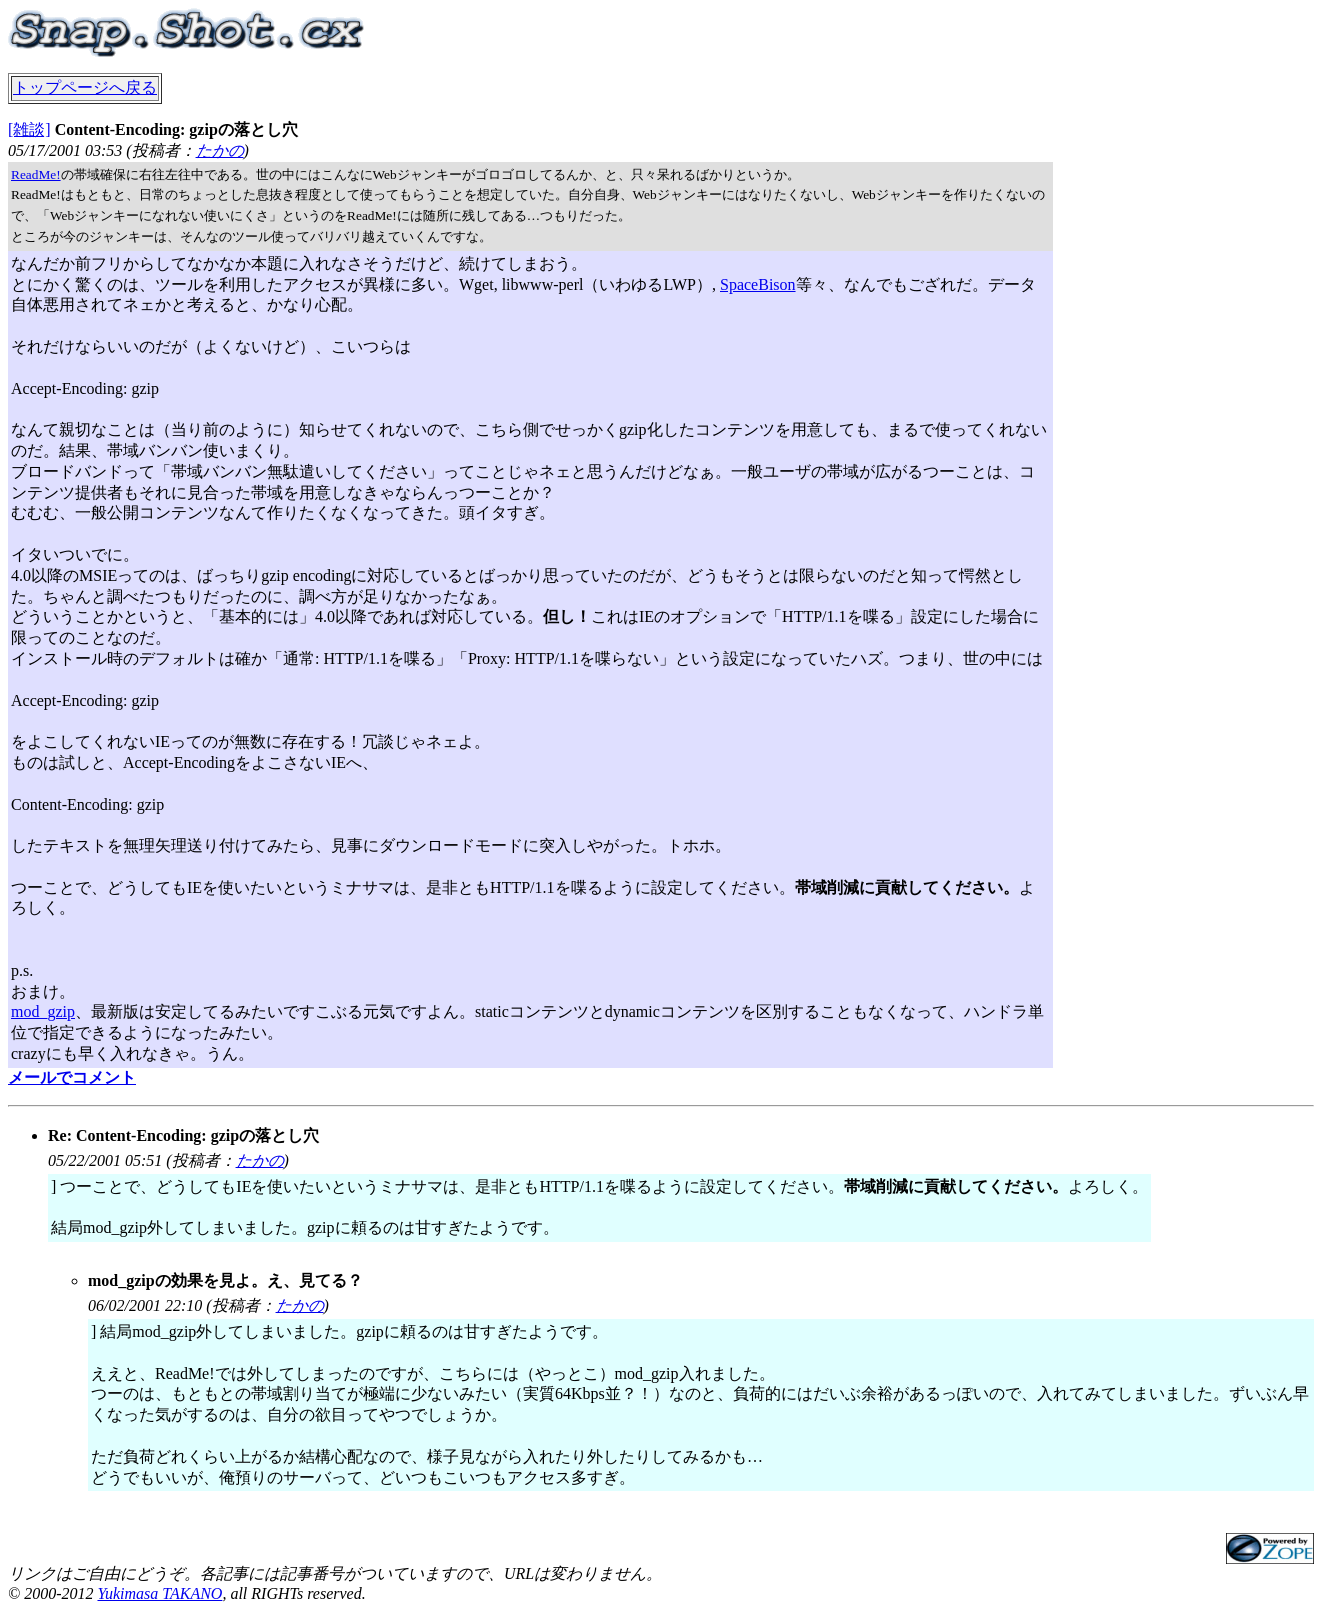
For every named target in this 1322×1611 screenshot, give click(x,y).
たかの (220, 150)
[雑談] (29, 129)
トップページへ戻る (85, 87)
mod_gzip (43, 1011)
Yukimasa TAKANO (159, 1593)
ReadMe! (36, 174)
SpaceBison (758, 284)
